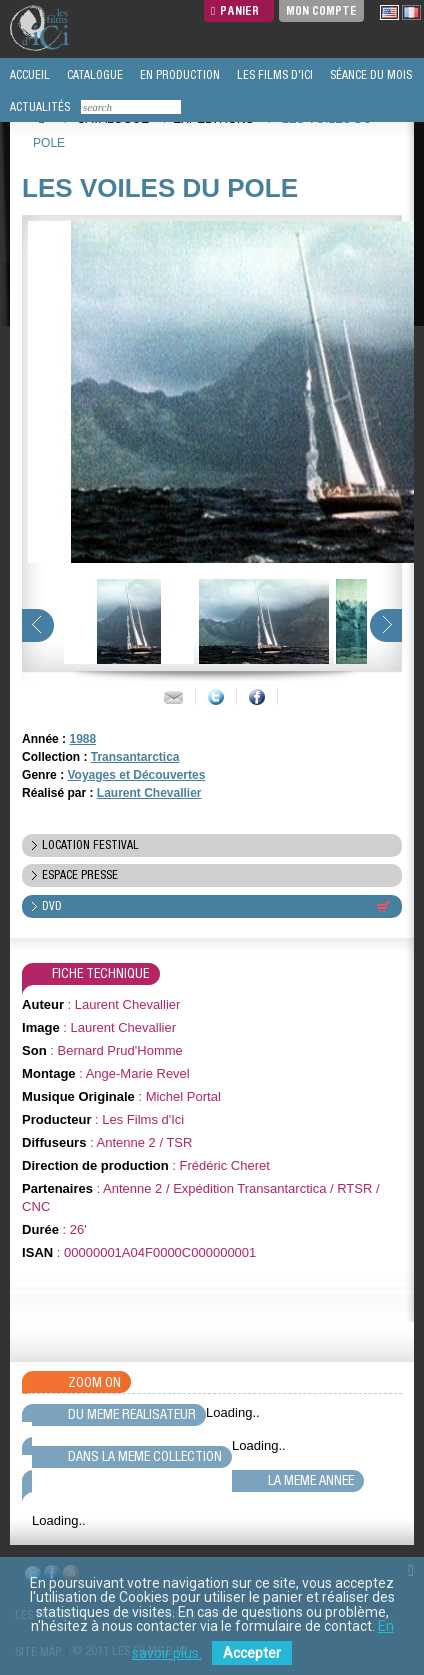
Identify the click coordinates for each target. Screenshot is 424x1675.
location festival (90, 845)
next (386, 625)
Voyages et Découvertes (136, 775)
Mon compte (321, 10)
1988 (82, 739)
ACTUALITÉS (38, 107)
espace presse (80, 875)
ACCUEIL (28, 75)
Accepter (252, 1653)
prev (38, 625)
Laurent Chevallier (149, 793)
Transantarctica (135, 757)
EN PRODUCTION (178, 75)
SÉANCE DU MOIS (369, 75)
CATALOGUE (93, 75)
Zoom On (94, 1382)
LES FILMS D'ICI (273, 75)
